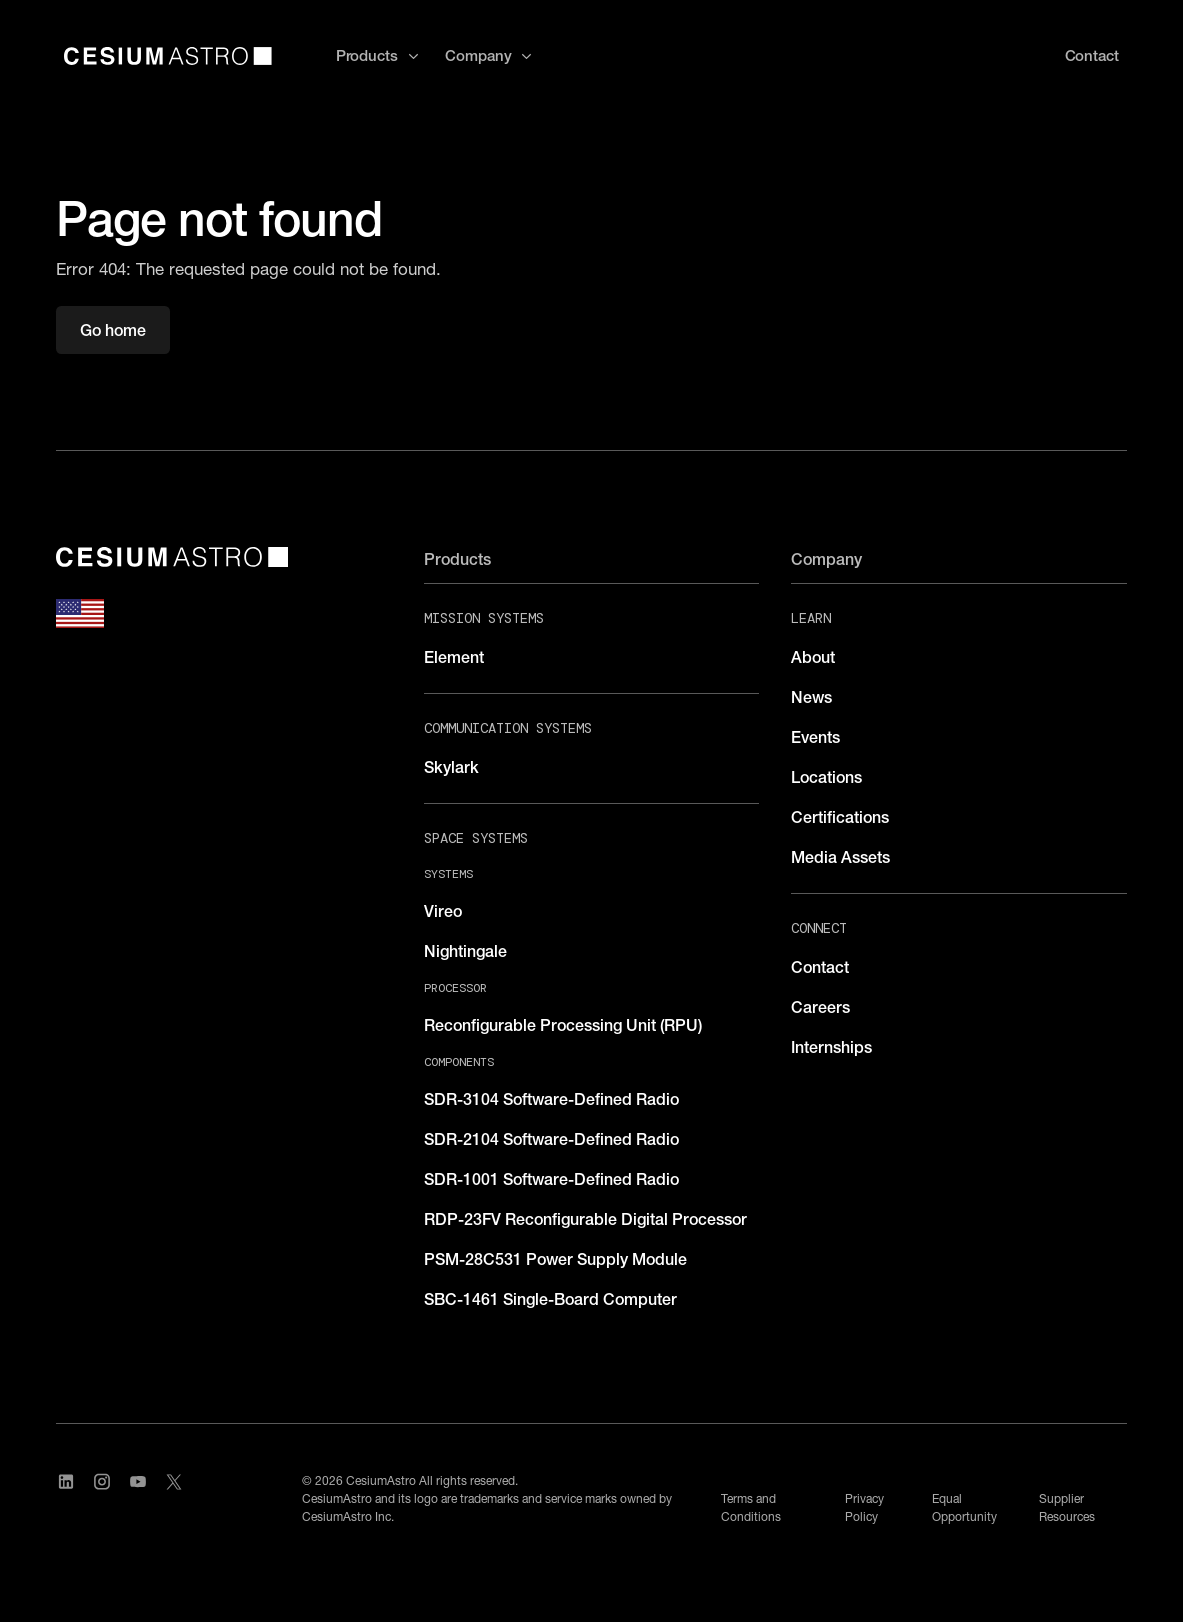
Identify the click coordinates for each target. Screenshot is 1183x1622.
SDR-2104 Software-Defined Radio (551, 1139)
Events (815, 737)
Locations (826, 777)
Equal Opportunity (964, 1507)
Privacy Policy (864, 1507)
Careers (820, 1007)
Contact (820, 967)
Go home (113, 330)
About (813, 657)
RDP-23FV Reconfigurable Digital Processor (585, 1219)
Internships (831, 1047)
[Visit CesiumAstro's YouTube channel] (138, 1499)
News (811, 697)
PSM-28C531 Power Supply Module (555, 1259)
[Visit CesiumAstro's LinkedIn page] (66, 1499)
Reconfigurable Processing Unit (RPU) (563, 1025)
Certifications (840, 817)
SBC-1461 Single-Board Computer (550, 1299)
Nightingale (465, 951)
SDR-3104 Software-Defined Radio (551, 1099)
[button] (378, 56)
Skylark (451, 767)
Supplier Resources (1067, 1507)
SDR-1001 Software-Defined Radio (551, 1179)
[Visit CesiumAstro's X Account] (174, 1499)
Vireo (443, 911)
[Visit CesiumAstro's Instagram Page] (102, 1499)
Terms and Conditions (751, 1507)
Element (454, 657)
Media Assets (840, 857)
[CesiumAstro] (172, 557)
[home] (168, 56)
